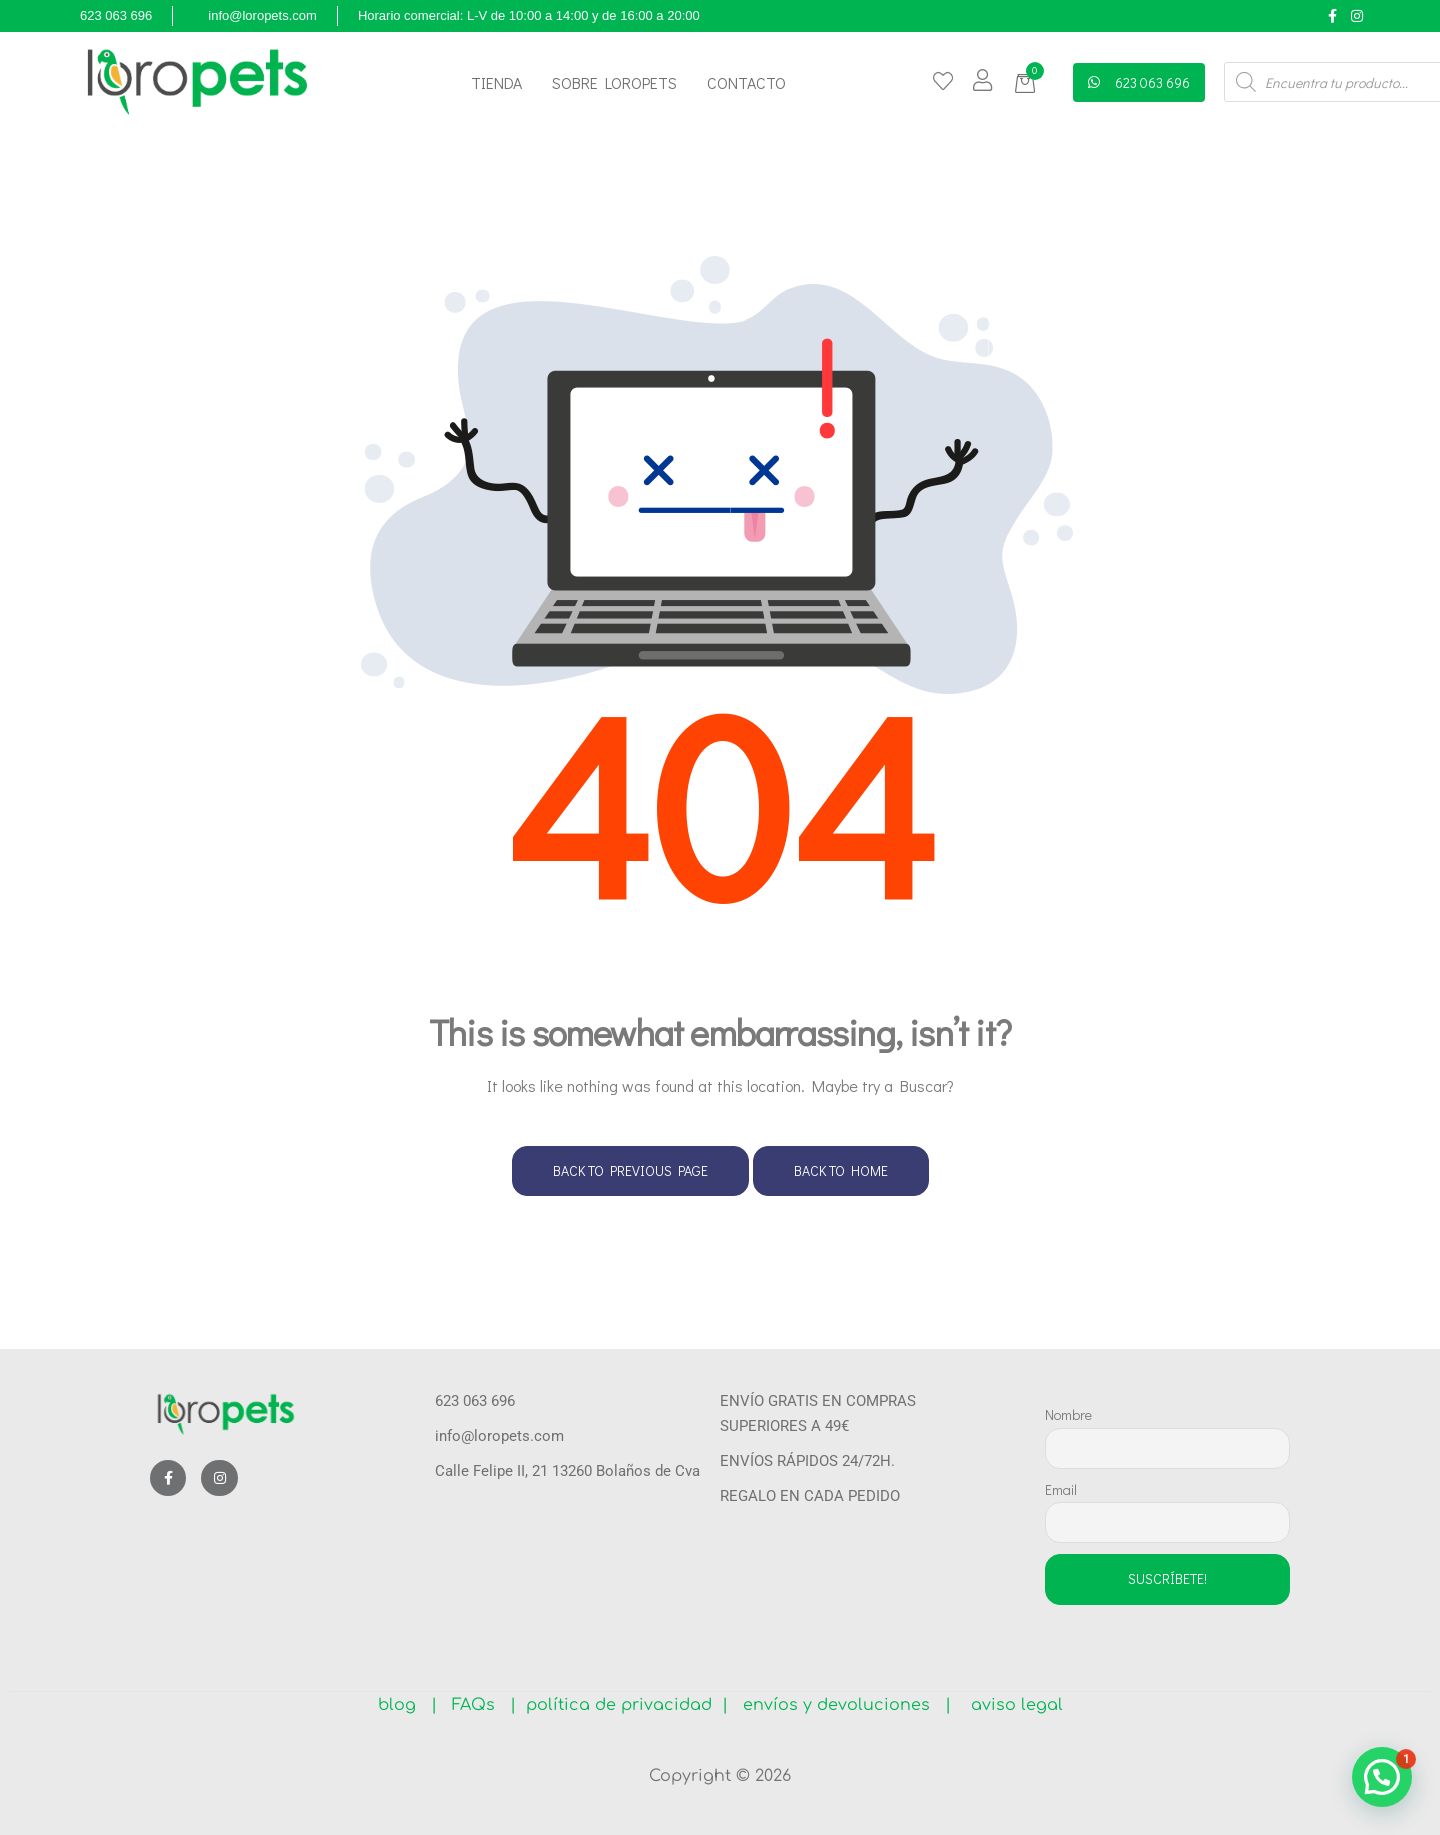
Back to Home (841, 1170)
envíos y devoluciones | (842, 1705)
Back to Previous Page (630, 1170)
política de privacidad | (622, 1705)
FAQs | (484, 1705)
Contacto (746, 82)
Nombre (1068, 1414)
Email (1061, 1489)
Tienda (496, 82)
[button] (1028, 83)
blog (404, 1705)
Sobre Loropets (614, 82)
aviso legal (1009, 1705)
